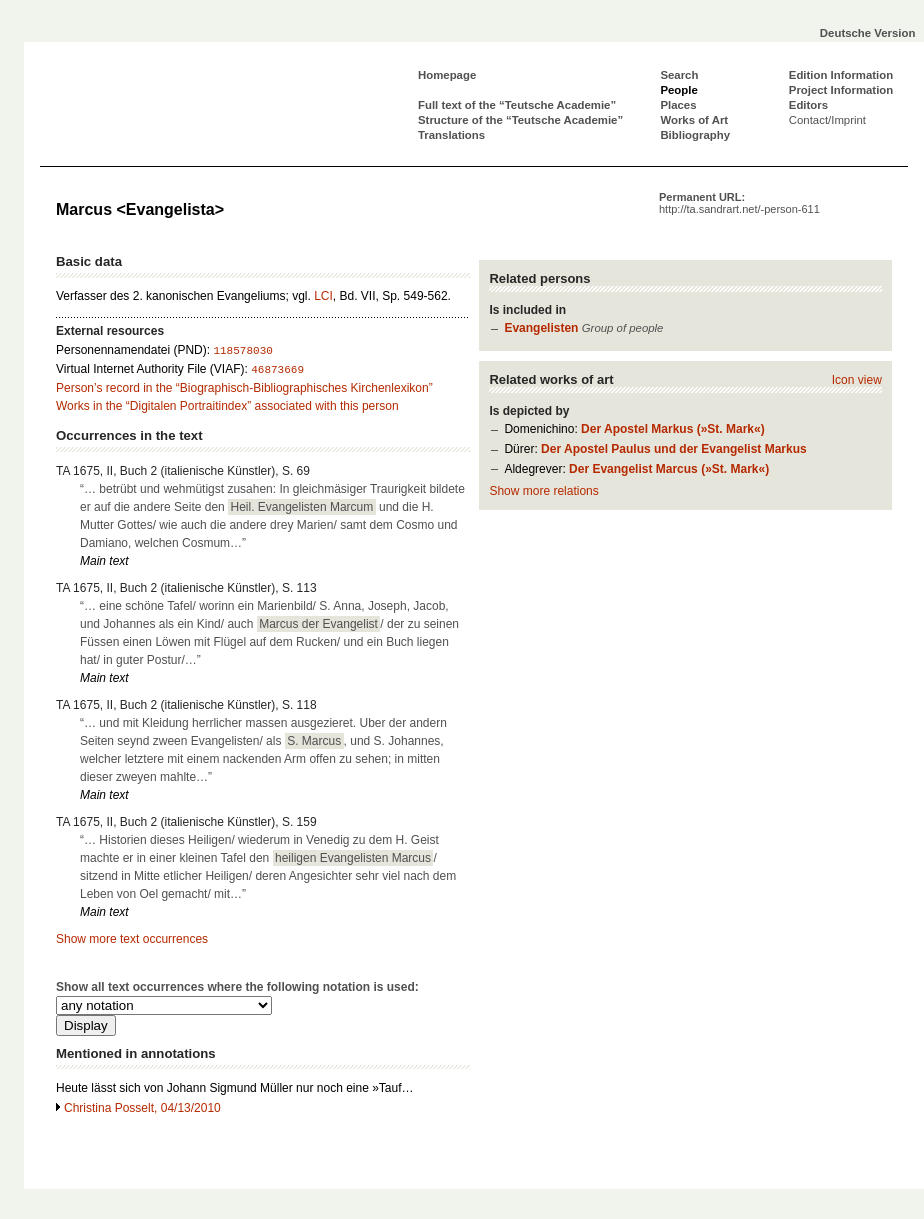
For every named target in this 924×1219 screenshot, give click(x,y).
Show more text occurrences (132, 939)
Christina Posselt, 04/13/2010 (142, 1108)
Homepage (447, 75)
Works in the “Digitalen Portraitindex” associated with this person (227, 406)
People (678, 90)
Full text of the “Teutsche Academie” (517, 105)
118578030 (242, 351)
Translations (451, 135)
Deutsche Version (868, 33)
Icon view (857, 380)
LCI (323, 296)
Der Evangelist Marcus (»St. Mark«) (669, 469)
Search (679, 75)
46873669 (277, 370)
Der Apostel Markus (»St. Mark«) (673, 429)
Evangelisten (541, 328)
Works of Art (694, 120)
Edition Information (841, 75)
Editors (808, 105)
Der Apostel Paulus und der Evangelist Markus (674, 449)
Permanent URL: (739, 203)
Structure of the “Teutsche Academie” (520, 120)
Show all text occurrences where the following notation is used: (237, 987)
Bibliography (695, 135)
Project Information (841, 90)
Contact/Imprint (827, 120)
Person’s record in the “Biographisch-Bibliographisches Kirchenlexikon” (244, 388)
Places (678, 105)
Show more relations (543, 491)
